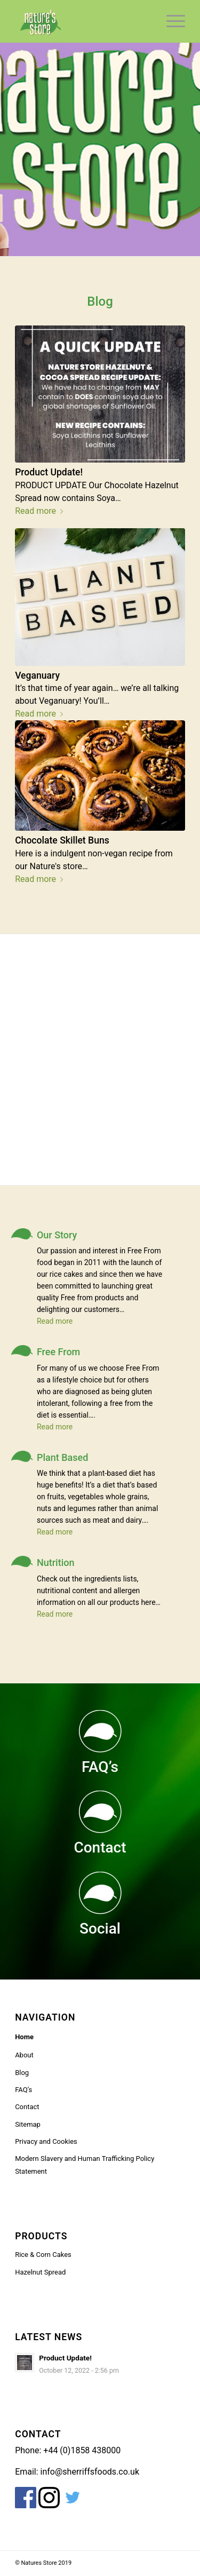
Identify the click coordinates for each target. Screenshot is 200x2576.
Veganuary (37, 675)
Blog (22, 2073)
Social (100, 1928)
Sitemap (28, 2124)
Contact (100, 1847)
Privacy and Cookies (46, 2141)
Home (24, 2037)
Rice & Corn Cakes (43, 2255)
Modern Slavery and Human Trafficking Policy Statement (84, 2164)
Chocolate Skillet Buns (62, 840)
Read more (41, 511)
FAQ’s (100, 1767)
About (24, 2055)
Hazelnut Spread (40, 2272)
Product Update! (49, 472)
